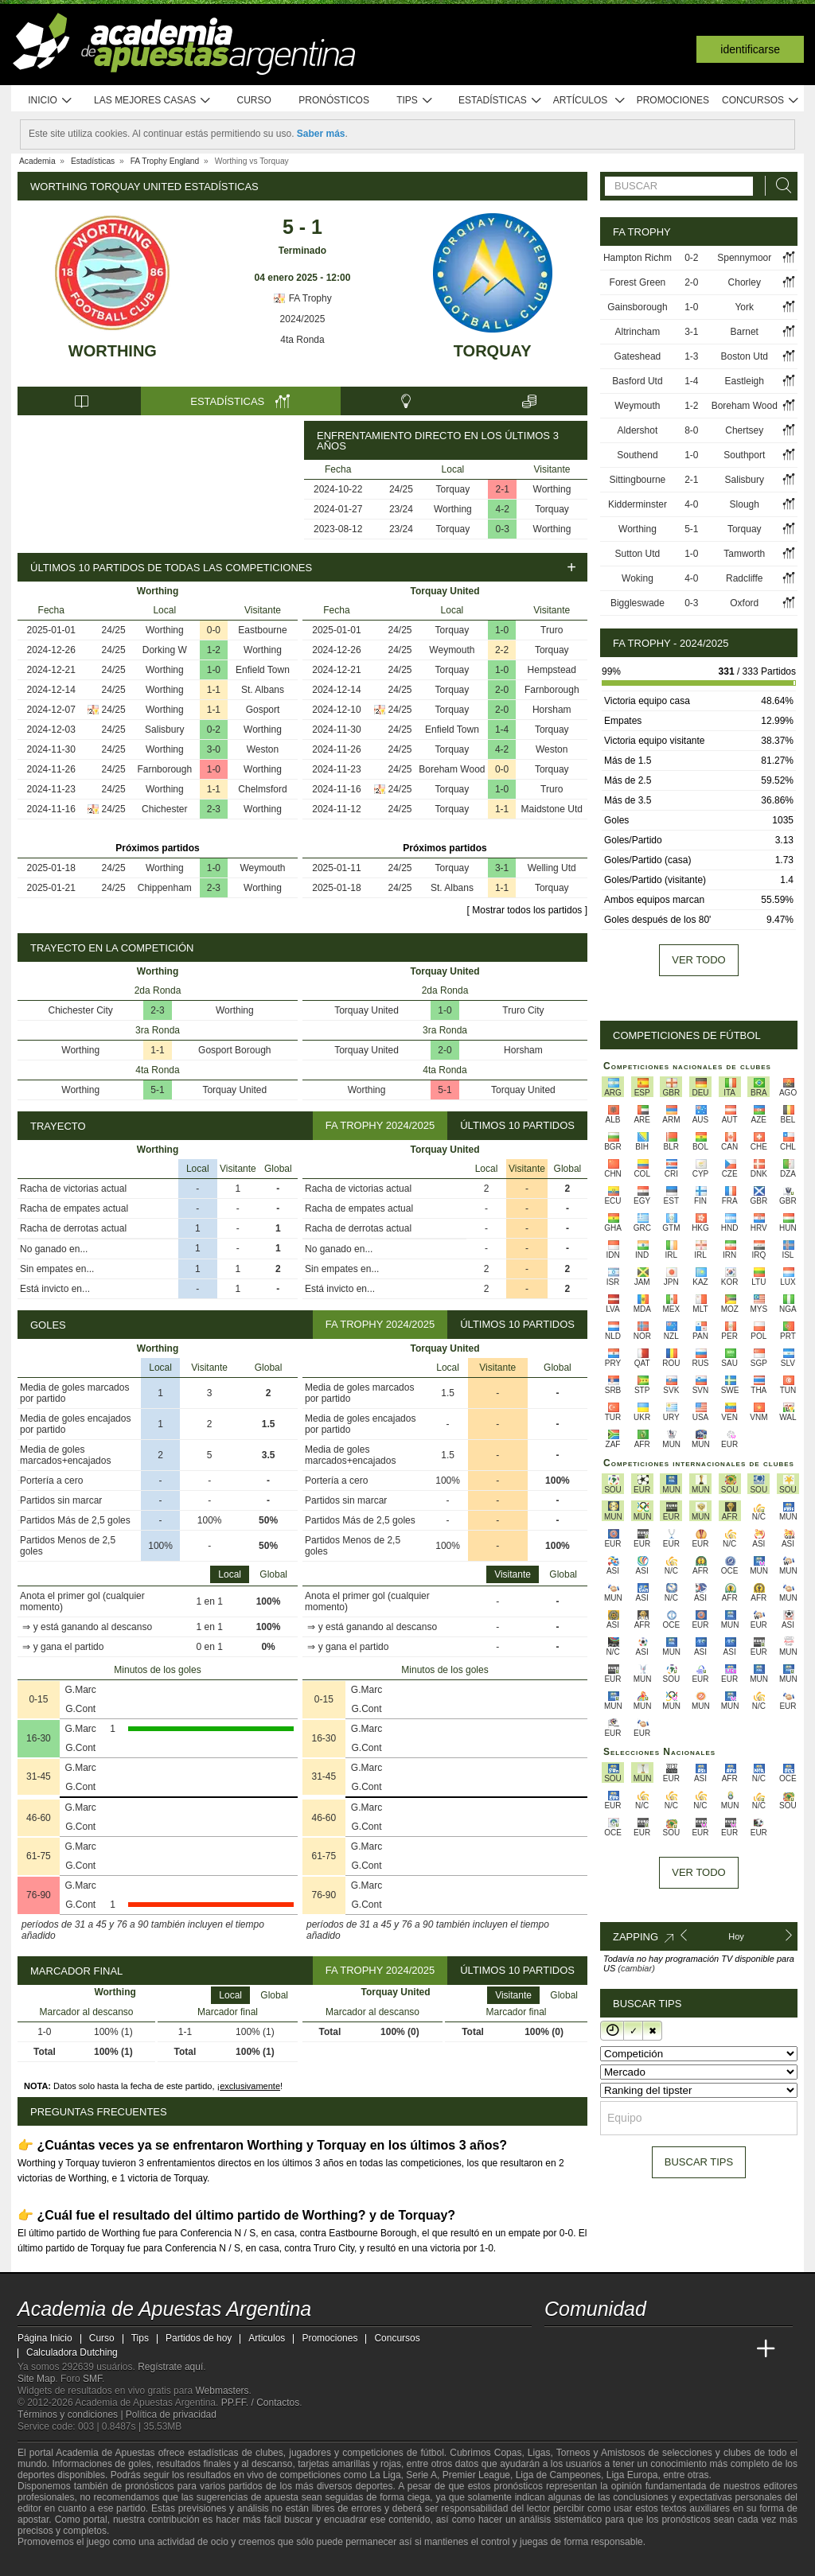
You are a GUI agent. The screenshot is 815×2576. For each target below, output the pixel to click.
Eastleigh (744, 381)
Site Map (36, 2378)
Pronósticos (333, 100)
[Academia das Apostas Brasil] (617, 2349)
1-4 (502, 729)
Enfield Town (263, 669)
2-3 (213, 809)
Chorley (744, 282)
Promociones (673, 100)
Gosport (263, 709)
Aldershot (638, 430)
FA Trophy (302, 298)
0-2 (213, 729)
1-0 (213, 669)
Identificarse (750, 49)
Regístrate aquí (170, 2366)
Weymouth (262, 868)
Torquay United (234, 1089)
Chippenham (165, 887)
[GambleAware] (58, 2562)
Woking (637, 578)
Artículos (589, 100)
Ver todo (698, 960)
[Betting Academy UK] (736, 2349)
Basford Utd (637, 381)
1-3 (691, 356)
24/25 (401, 489)
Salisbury (164, 729)
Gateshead (637, 356)
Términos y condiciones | (72, 2414)
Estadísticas (500, 100)
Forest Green (638, 282)
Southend (637, 455)
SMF (92, 2378)
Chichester (164, 809)
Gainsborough (637, 307)
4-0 (691, 504)
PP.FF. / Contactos (260, 2402)
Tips (414, 100)
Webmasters (221, 2390)
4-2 (502, 509)
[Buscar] (779, 186)
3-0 (213, 749)
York (744, 307)
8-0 (691, 430)
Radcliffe (744, 578)
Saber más (321, 133)
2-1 (502, 489)
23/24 (401, 509)
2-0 (502, 689)
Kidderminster (637, 504)
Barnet (744, 331)
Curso (254, 100)
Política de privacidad (171, 2414)
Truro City (523, 1010)
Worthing (112, 351)
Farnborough (164, 769)
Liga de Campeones (558, 2475)
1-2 (213, 650)
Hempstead (552, 669)
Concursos (761, 100)
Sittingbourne (638, 479)
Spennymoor (744, 257)
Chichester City (81, 1010)
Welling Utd (552, 868)
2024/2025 (303, 319)
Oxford (744, 603)
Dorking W (164, 650)
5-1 (157, 1089)
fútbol (431, 2452)
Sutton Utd (638, 553)
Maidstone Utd (552, 809)
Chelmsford (262, 789)
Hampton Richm (637, 257)
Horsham (551, 709)
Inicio (50, 100)
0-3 (502, 529)
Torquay (493, 351)
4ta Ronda (302, 339)
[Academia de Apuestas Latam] (706, 2349)
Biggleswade (637, 603)
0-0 (213, 630)
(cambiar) (636, 1968)
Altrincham (638, 331)
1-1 (213, 689)
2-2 (502, 650)
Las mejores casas (153, 100)
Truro (551, 630)
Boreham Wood (452, 769)
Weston (263, 749)
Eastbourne (262, 630)
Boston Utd (744, 356)
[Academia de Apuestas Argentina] (557, 2349)
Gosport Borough (234, 1050)
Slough (744, 504)
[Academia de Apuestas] (676, 2349)
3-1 (502, 868)
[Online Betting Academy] (647, 2349)
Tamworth (744, 553)
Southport (744, 455)
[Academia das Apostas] (587, 2349)
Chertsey (744, 430)
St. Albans (262, 689)
